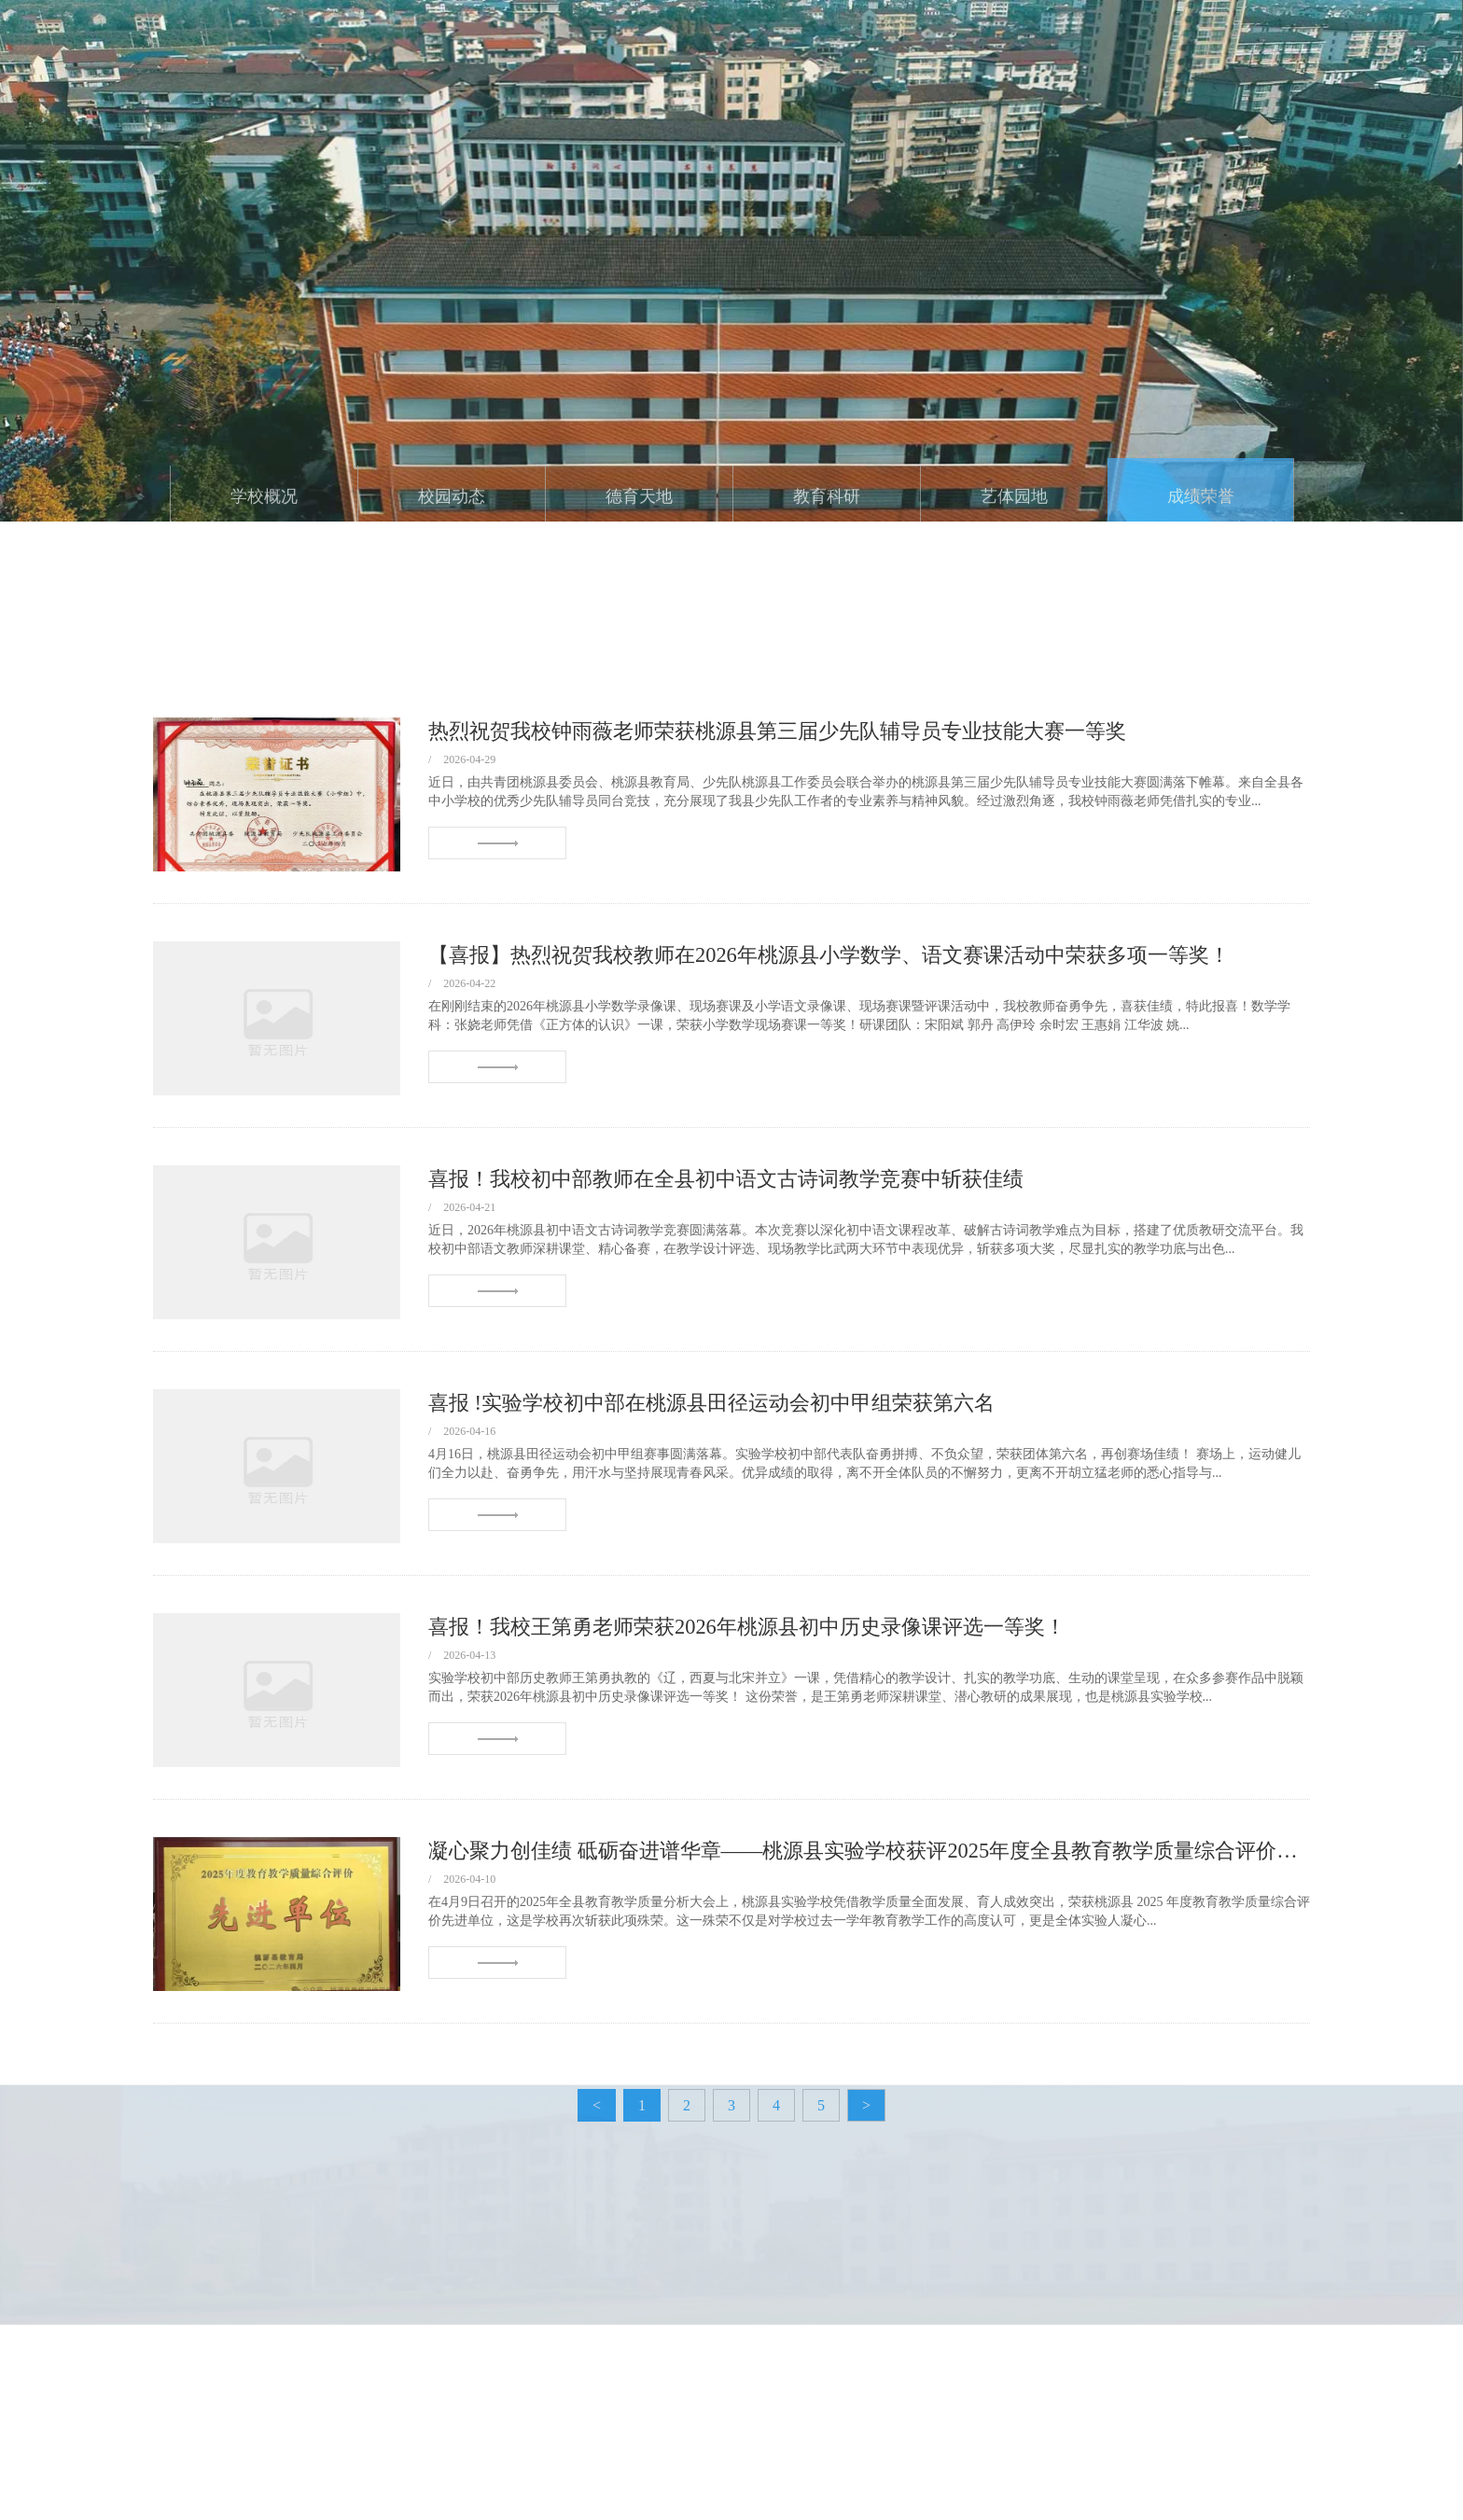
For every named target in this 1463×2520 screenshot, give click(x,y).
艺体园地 (1014, 503)
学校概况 (264, 503)
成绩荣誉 (1200, 503)
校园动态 (451, 503)
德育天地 (639, 503)
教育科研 (826, 503)
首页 (1158, 568)
